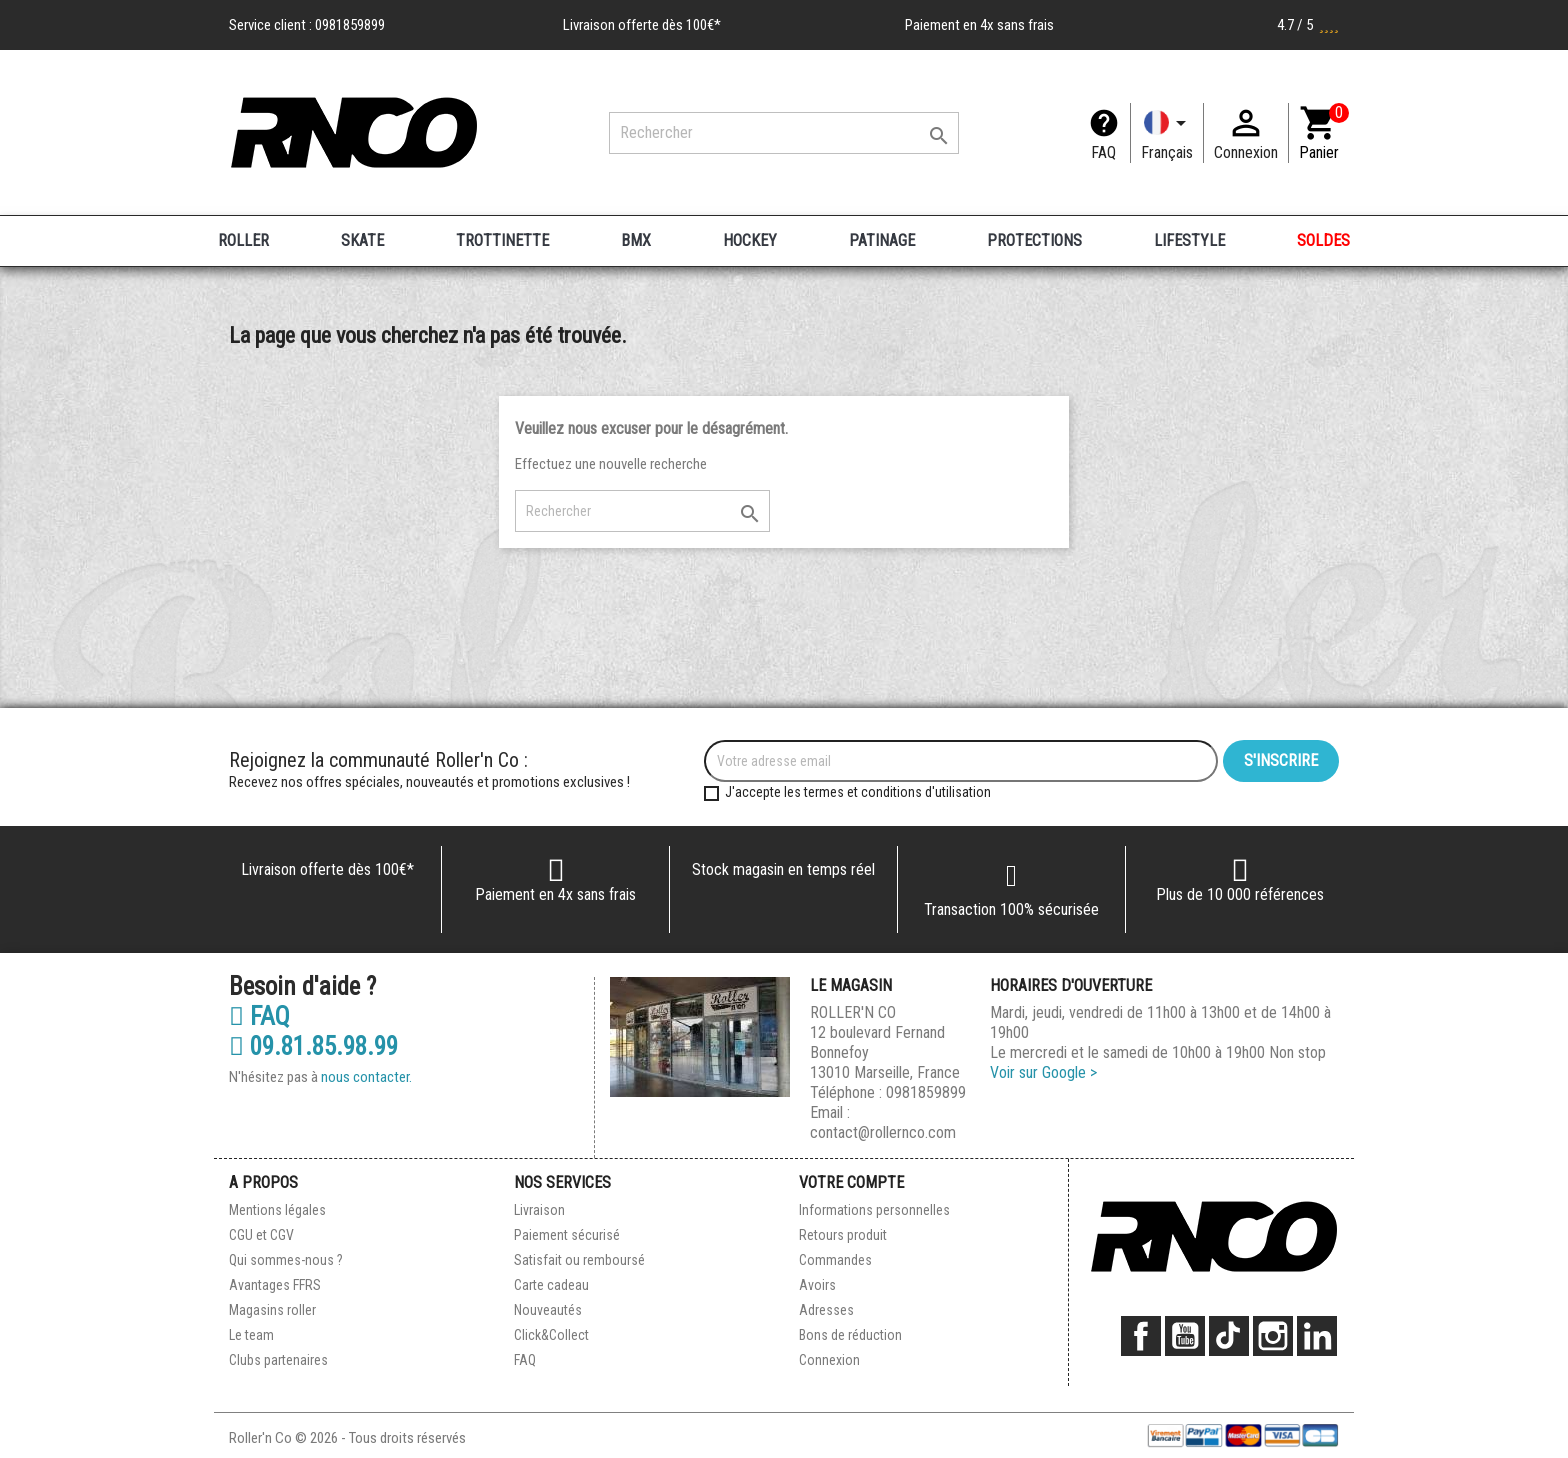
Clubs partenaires (278, 1360)
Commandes (835, 1260)
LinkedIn (1317, 1336)
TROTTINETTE (502, 240)
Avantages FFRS (275, 1285)
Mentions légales (277, 1210)
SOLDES (1323, 240)
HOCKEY (750, 240)
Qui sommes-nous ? (286, 1260)
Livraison (539, 1210)
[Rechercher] (784, 133)
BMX (636, 240)
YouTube (1185, 1336)
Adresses (826, 1310)
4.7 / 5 (1308, 25)
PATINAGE (882, 240)
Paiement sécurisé (567, 1235)
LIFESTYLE (1189, 240)
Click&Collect (551, 1335)
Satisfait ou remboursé (579, 1260)
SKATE (362, 240)
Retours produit (843, 1235)
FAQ (1103, 152)
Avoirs (817, 1285)
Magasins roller (272, 1310)
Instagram (1273, 1336)
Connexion (829, 1360)
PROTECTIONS (1034, 240)
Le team (251, 1335)
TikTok (1229, 1336)
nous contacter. (366, 1077)
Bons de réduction (850, 1335)
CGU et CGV (261, 1235)
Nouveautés (548, 1310)
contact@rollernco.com (883, 1132)
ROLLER (243, 240)
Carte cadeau (551, 1285)
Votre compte (851, 1182)
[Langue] (1167, 133)
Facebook (1141, 1336)
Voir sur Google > (1043, 1072)
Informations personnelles (874, 1210)
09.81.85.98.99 (313, 1047)
